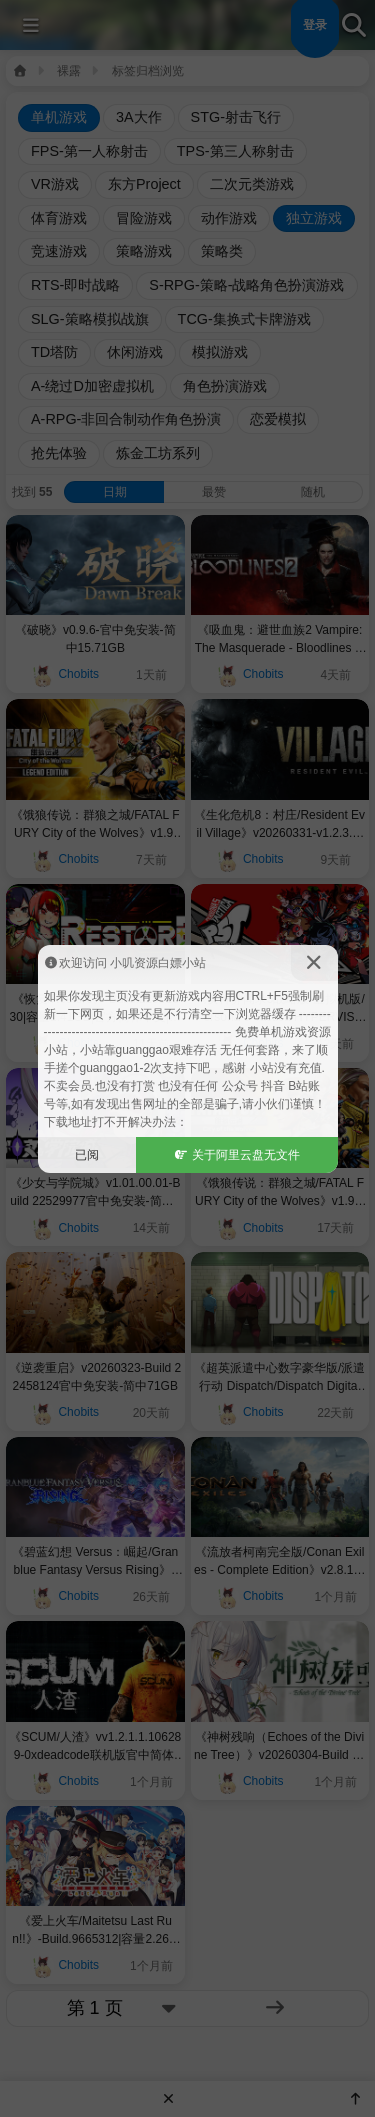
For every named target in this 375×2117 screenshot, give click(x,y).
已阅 (87, 1155)
